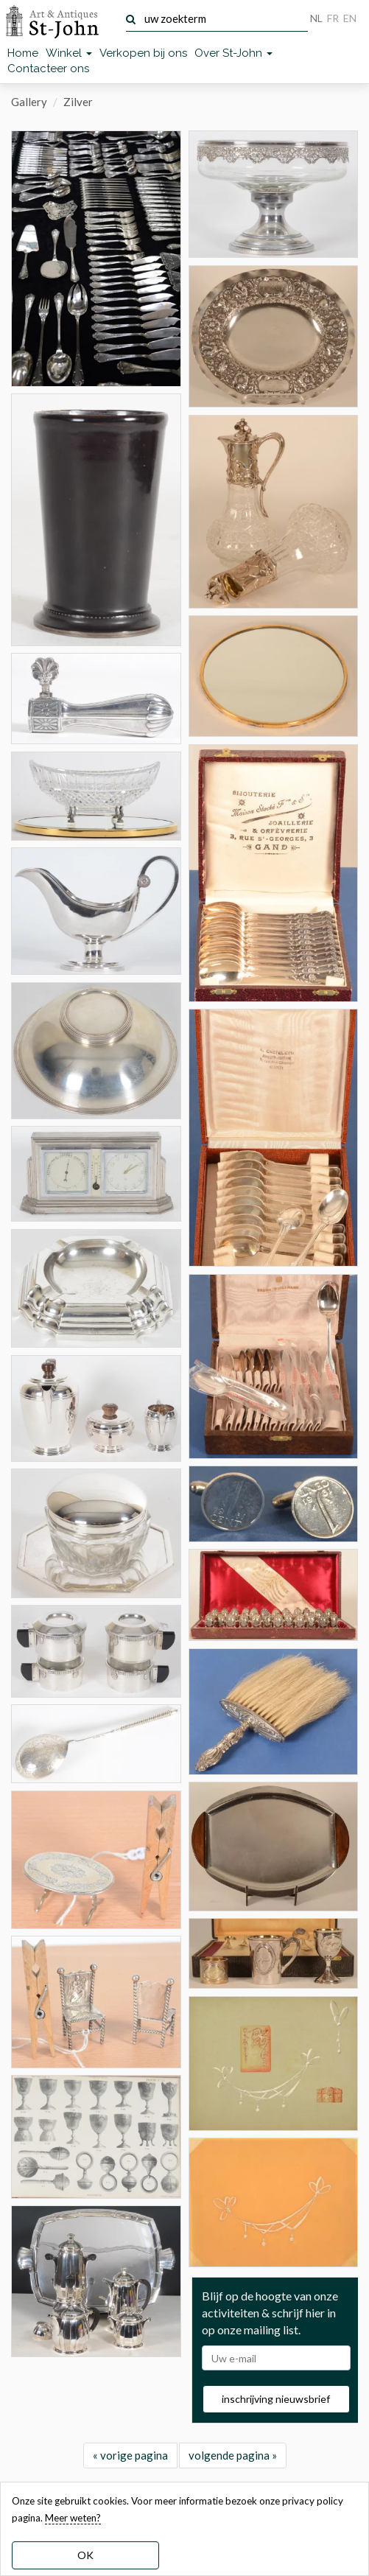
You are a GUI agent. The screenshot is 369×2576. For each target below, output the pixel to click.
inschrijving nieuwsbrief (276, 2399)
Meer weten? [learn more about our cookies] (73, 2518)
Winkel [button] (69, 53)
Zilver (78, 101)
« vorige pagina (130, 2455)
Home (22, 53)
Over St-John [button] (233, 53)
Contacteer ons (48, 68)
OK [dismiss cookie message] (85, 2555)
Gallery (29, 101)
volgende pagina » (233, 2455)
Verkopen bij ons (143, 53)
